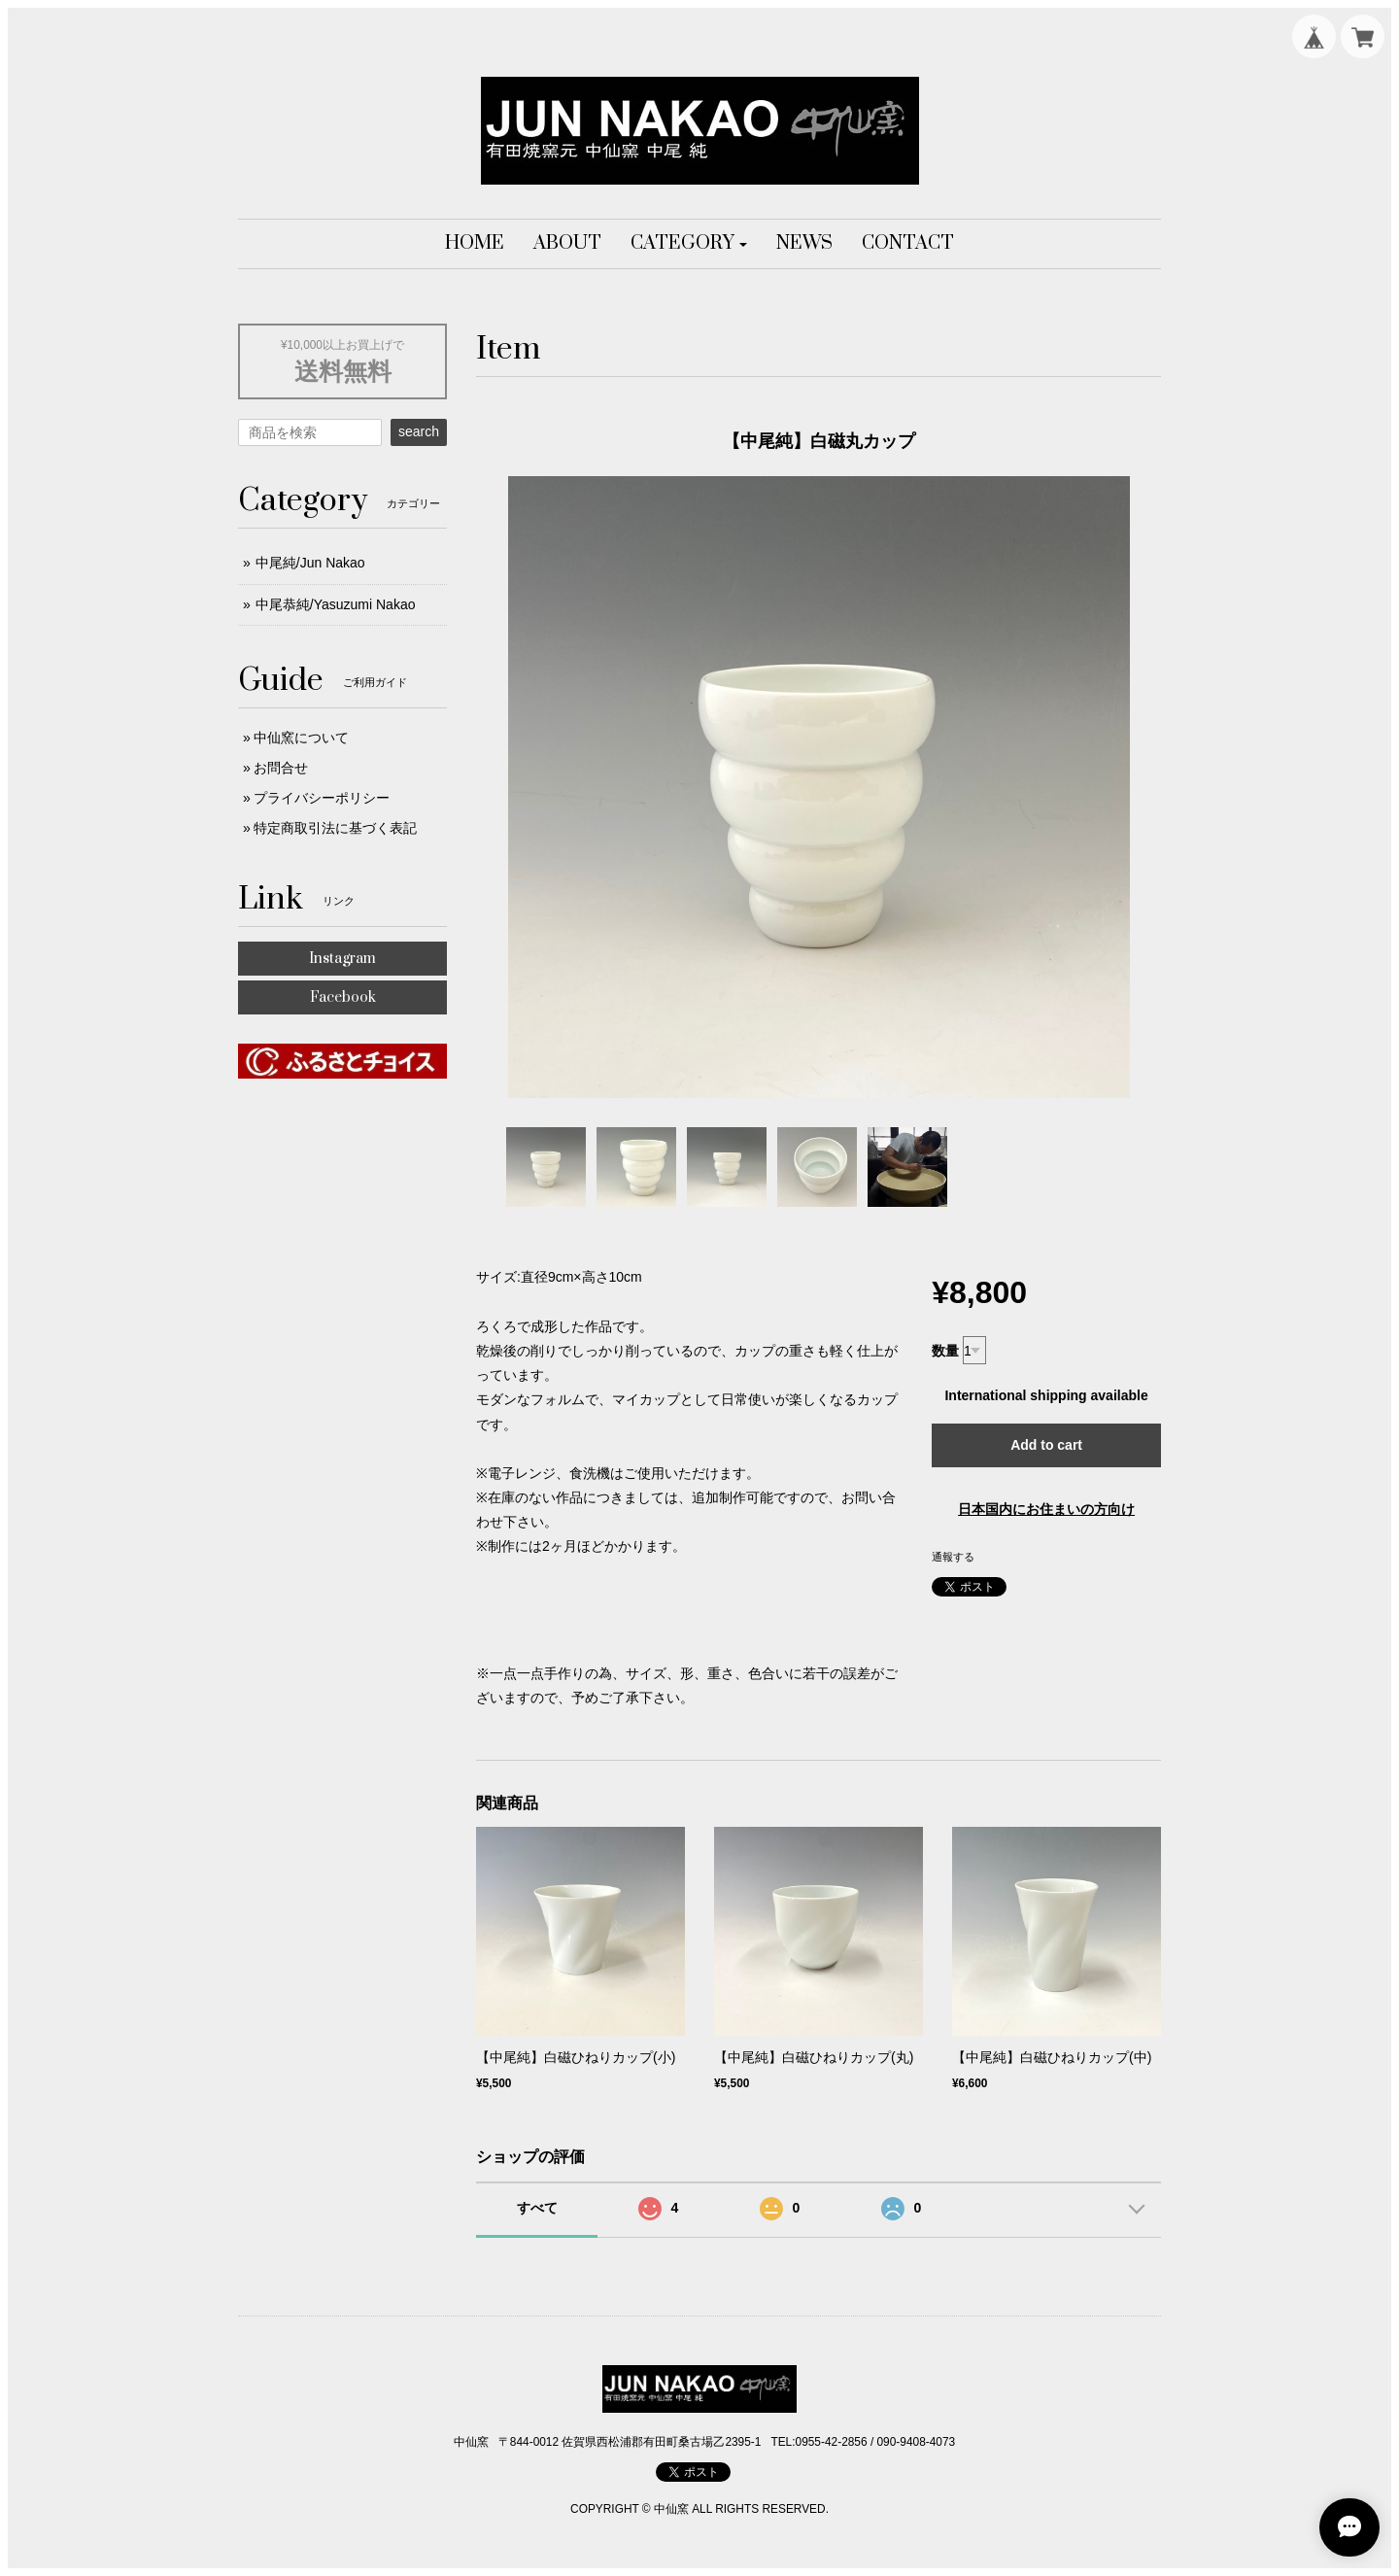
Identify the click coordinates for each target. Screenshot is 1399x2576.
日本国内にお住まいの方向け (1046, 1509)
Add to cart (1046, 1445)
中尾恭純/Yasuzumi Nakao (336, 604)
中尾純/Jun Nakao (310, 562)
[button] (689, 244)
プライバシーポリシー (322, 798)
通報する (953, 1557)
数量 (945, 1350)
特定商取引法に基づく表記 (335, 828)
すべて (537, 2207)
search (418, 431)
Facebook (343, 997)
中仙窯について (301, 737)
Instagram (342, 958)
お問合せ (281, 767)
